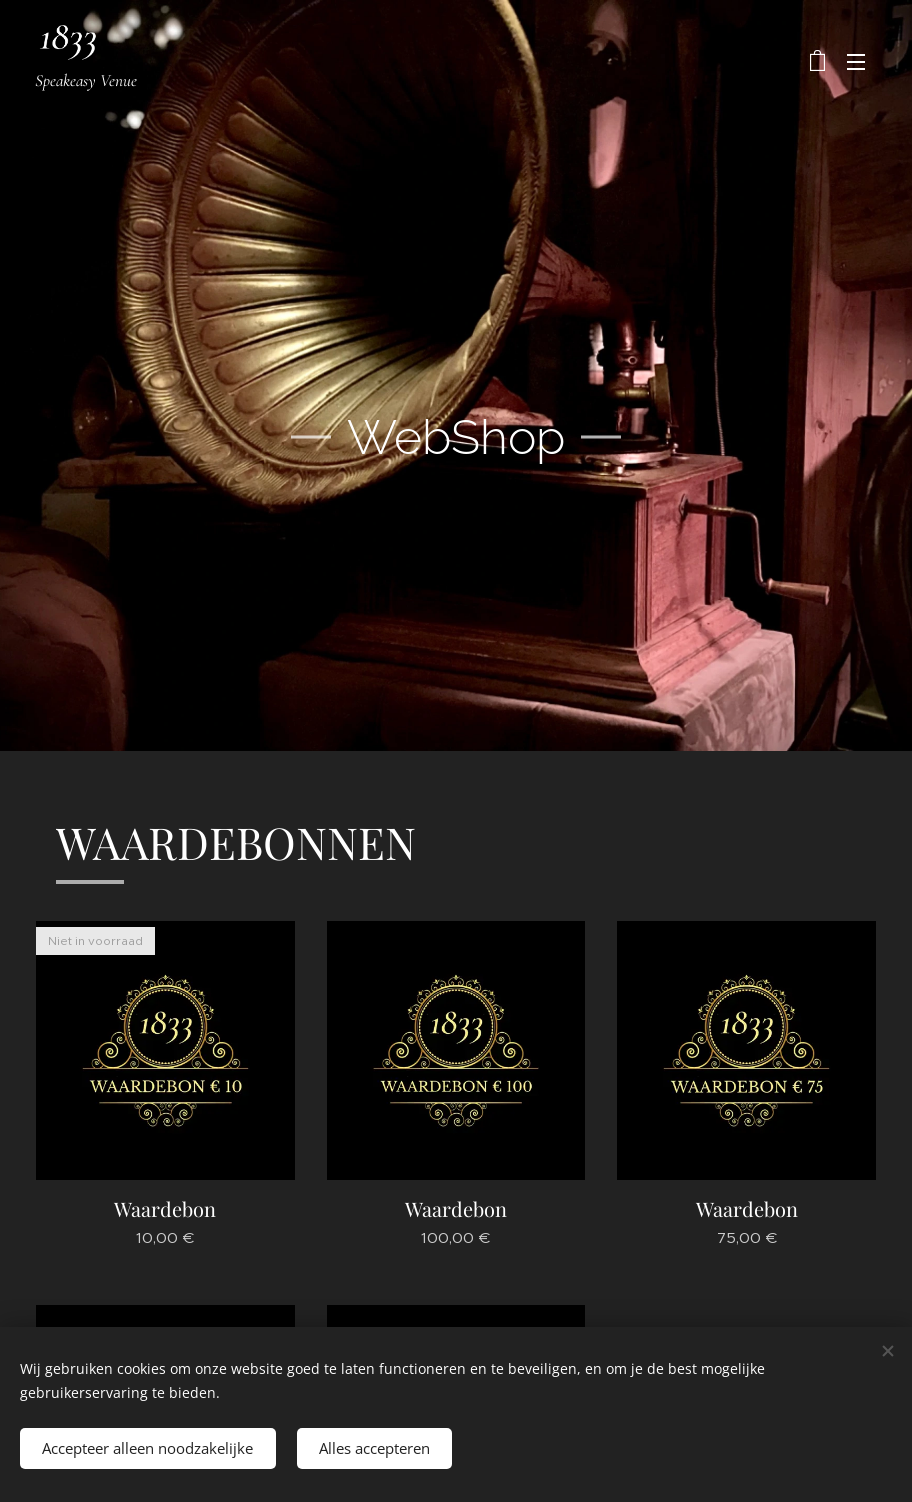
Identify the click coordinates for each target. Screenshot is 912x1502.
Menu (856, 62)
